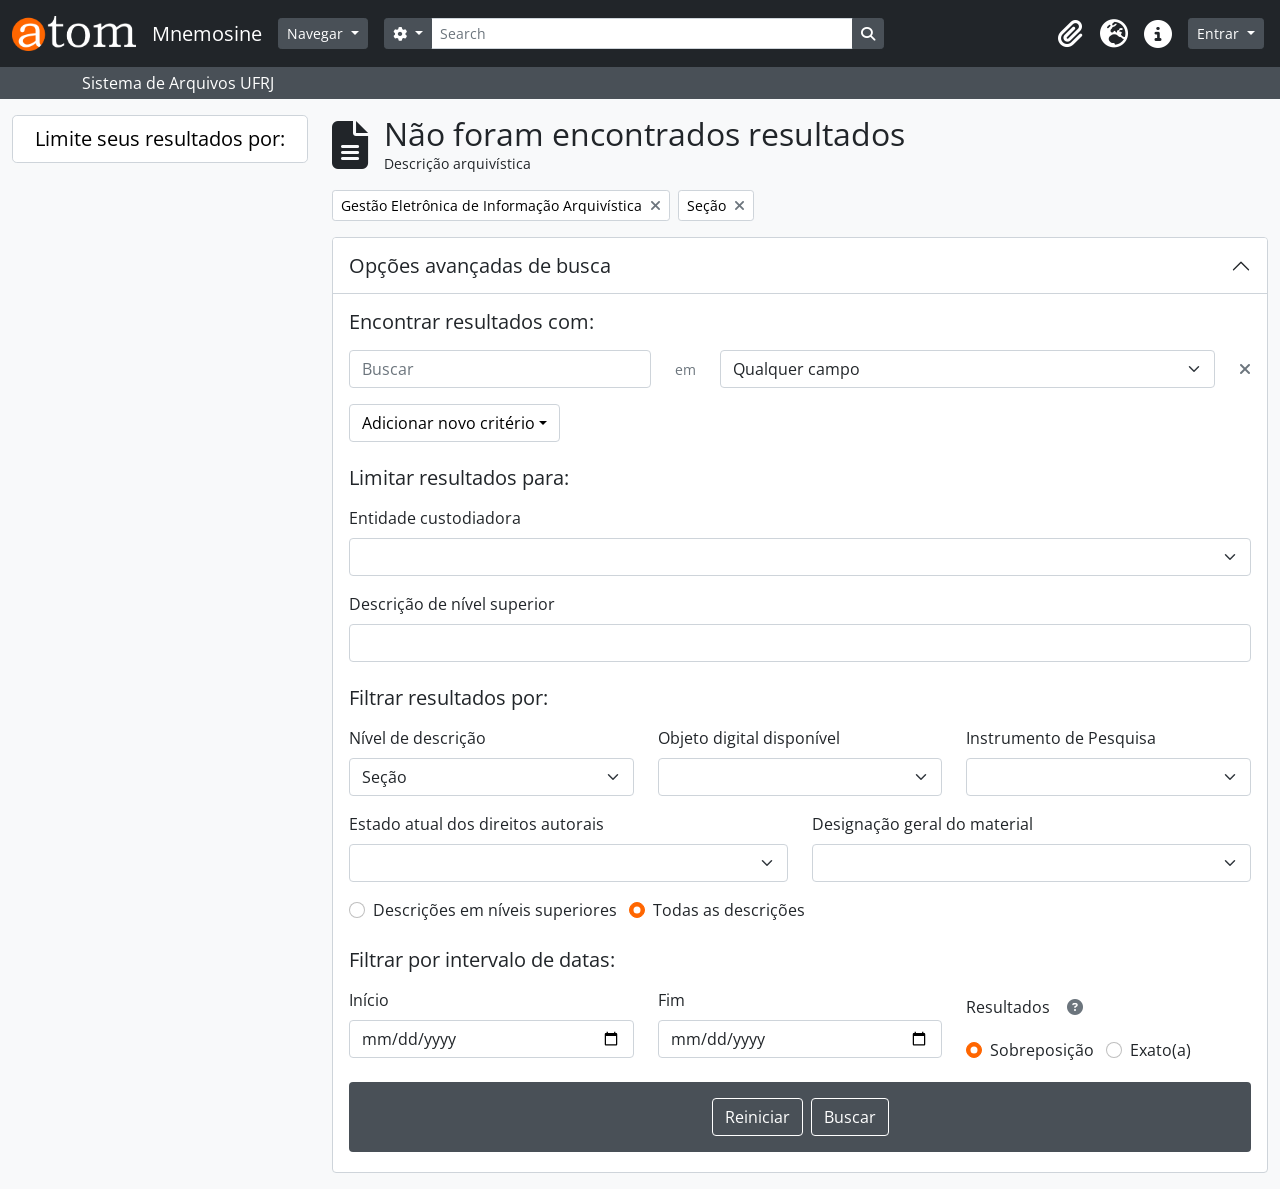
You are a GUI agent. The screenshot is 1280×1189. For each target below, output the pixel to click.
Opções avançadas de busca (480, 265)
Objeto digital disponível (749, 738)
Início (369, 1000)
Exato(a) (1160, 1050)
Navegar (317, 33)
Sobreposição (1042, 1050)
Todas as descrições (729, 910)
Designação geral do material (922, 824)
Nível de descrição (417, 738)
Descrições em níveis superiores (495, 910)
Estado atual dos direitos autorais (476, 824)
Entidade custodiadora (435, 518)
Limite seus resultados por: (160, 138)
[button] (1070, 34)
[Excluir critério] (1245, 369)
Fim (671, 1000)
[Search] (642, 33)
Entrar (1220, 33)
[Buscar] (500, 369)
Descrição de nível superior (452, 604)
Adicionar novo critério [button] (448, 423)
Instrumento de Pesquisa (1061, 738)
